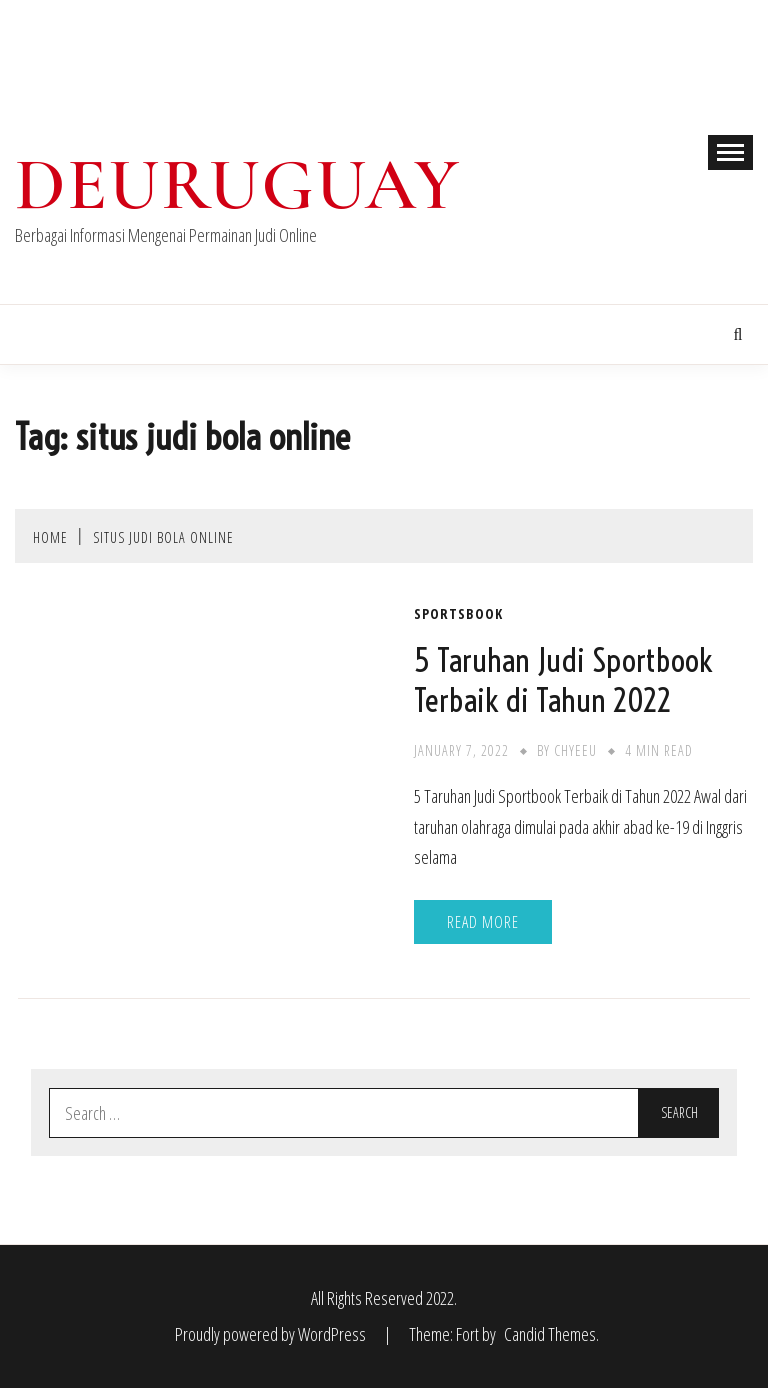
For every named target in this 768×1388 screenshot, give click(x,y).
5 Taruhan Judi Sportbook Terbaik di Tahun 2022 (563, 680)
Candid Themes (550, 1334)
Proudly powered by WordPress (272, 1334)
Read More (483, 922)
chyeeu (575, 750)
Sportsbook (458, 614)
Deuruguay (238, 185)
